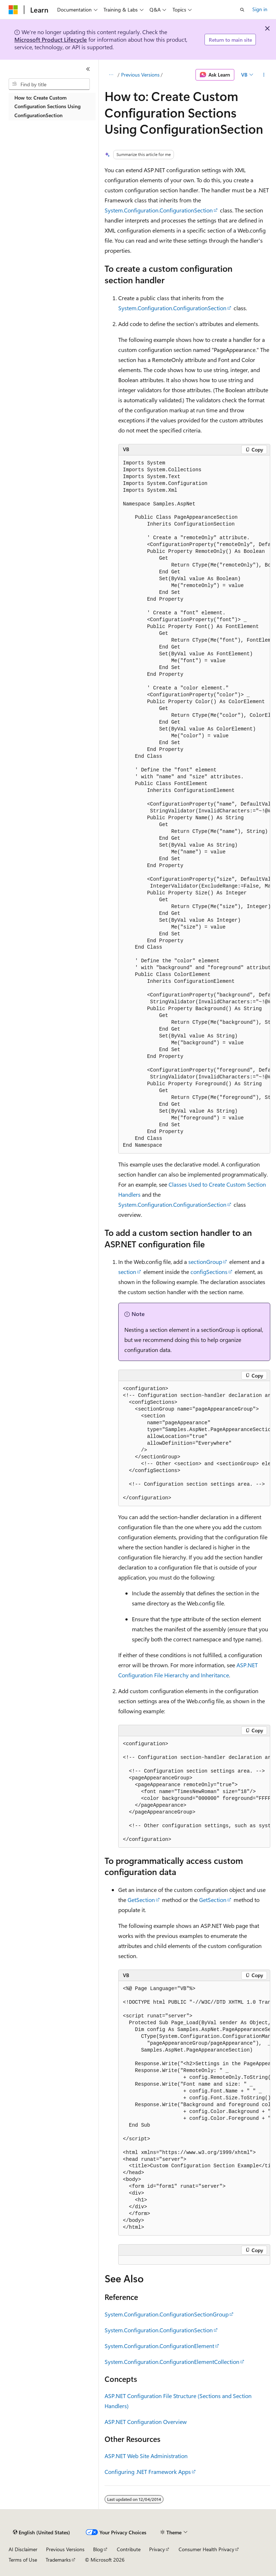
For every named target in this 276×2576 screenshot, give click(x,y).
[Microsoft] (13, 9)
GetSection (141, 1899)
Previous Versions (140, 74)
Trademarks (58, 2559)
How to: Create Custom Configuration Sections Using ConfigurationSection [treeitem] (47, 106)
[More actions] (264, 75)
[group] (194, 804)
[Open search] (242, 9)
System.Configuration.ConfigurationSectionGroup (167, 2314)
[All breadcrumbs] (111, 75)
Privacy (157, 2549)
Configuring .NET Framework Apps (148, 2471)
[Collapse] (88, 69)
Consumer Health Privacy (206, 2549)
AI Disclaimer (23, 2549)
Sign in (259, 9)
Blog (98, 2549)
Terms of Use (23, 2559)
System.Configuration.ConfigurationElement (159, 2346)
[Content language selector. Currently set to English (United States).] (41, 2532)
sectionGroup (205, 1261)
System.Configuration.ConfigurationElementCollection (172, 2361)
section (127, 1271)
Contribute (129, 2549)
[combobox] (49, 84)
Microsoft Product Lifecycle (50, 39)
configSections (208, 1271)
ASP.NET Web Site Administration (146, 2456)
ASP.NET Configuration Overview (146, 2421)
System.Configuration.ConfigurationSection (159, 210)
